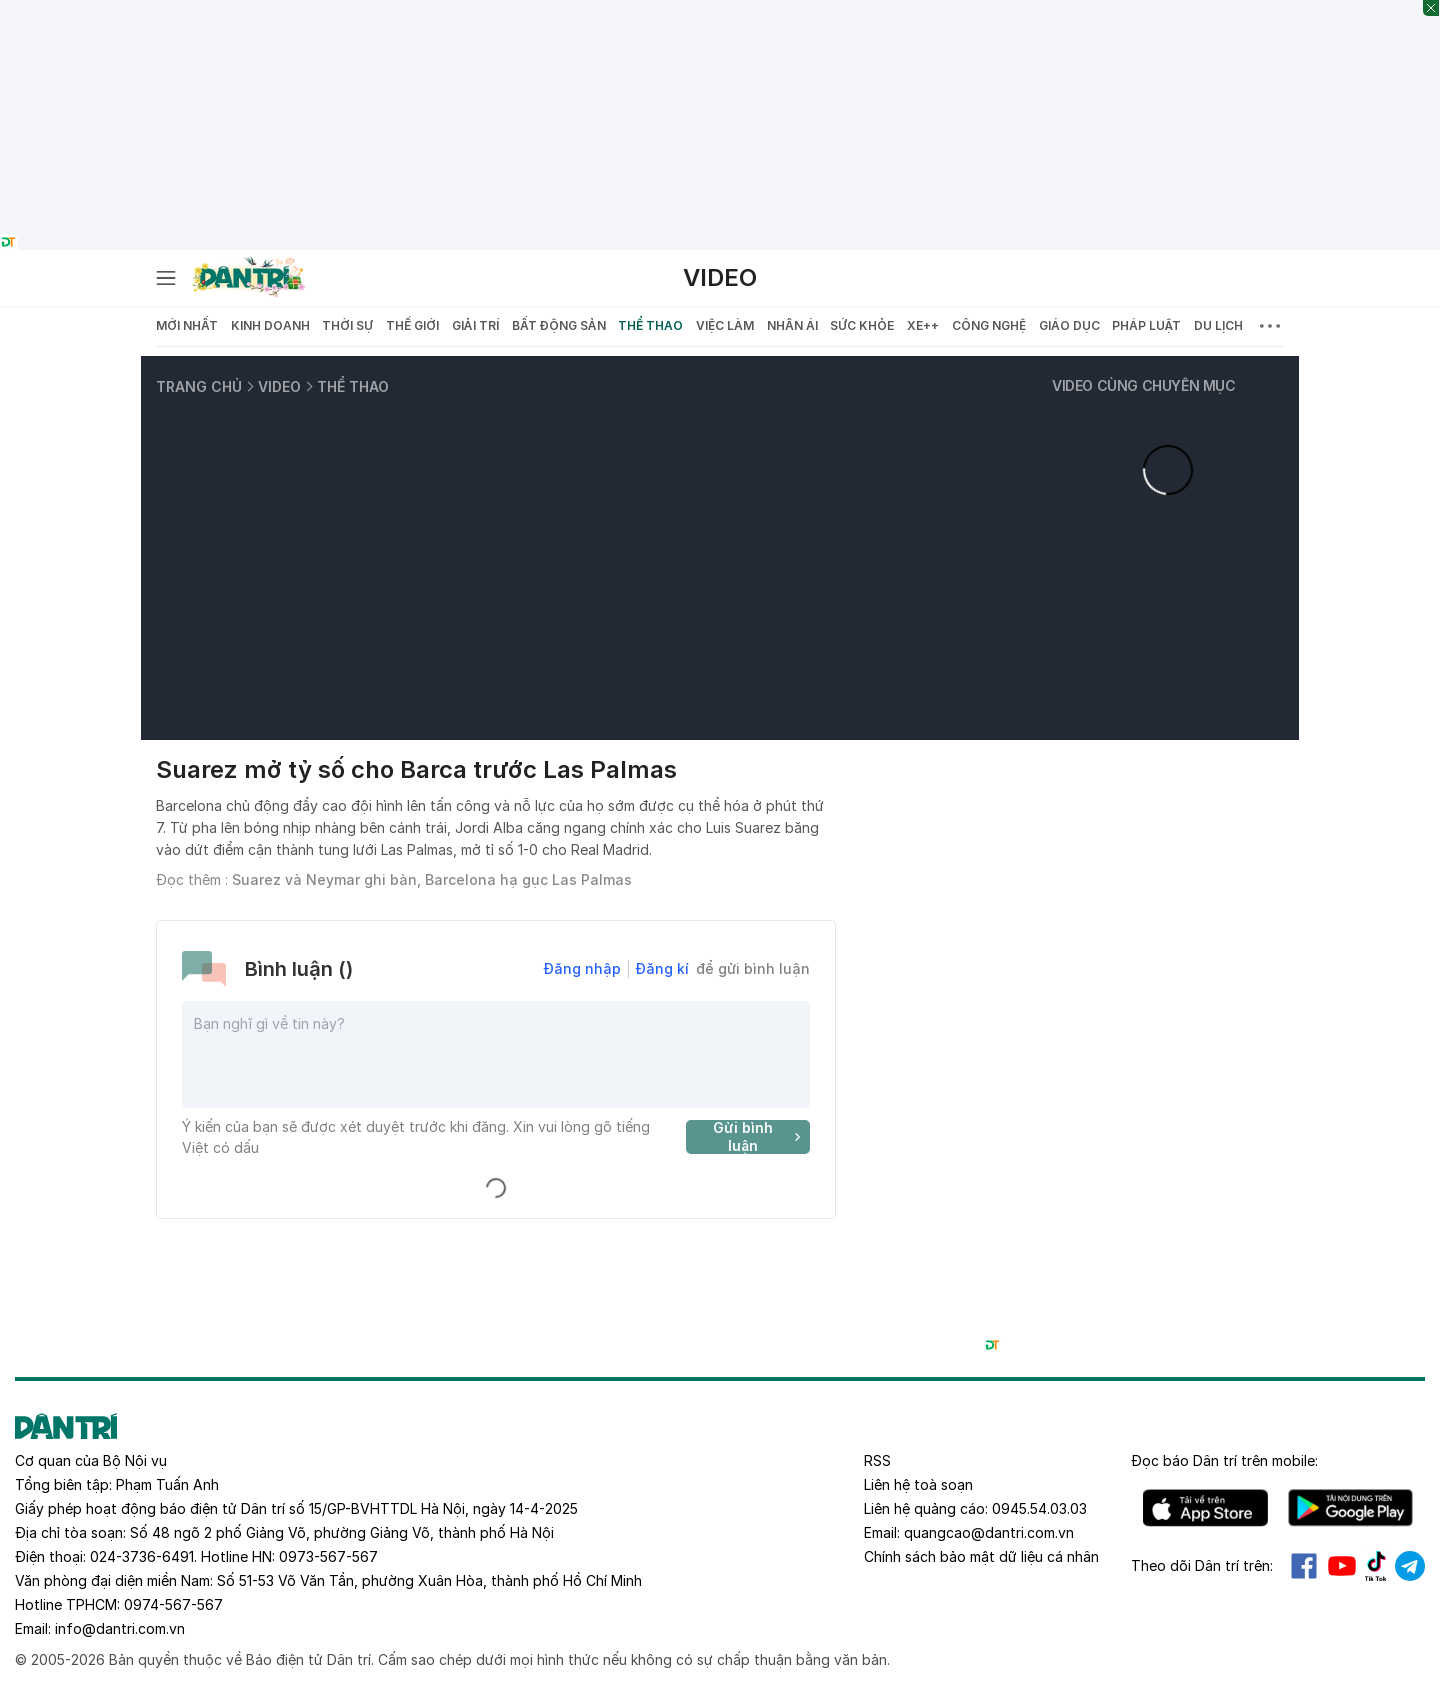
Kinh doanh (270, 325)
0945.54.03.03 (1039, 1508)
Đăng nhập (582, 968)
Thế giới (412, 325)
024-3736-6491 (142, 1556)
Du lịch (1218, 325)
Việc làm (725, 325)
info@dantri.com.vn (120, 1628)
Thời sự (347, 325)
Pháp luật (1146, 325)
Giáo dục (1069, 325)
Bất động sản (559, 325)
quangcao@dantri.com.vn (989, 1532)
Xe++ (923, 325)
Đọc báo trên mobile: (1224, 1460)
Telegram (1410, 1566)
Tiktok (1376, 1566)
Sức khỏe (862, 325)
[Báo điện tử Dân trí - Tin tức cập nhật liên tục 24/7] (249, 278)
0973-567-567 (328, 1556)
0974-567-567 (173, 1604)
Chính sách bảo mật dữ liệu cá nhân (981, 1556)
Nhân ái (792, 325)
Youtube (1342, 1566)
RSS (877, 1460)
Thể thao (650, 325)
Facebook (1304, 1566)
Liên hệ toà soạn (918, 1484)
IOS (1205, 1508)
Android (1350, 1508)
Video (720, 277)
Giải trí (475, 325)
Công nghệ (989, 325)
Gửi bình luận (759, 1137)
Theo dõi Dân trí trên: (1202, 1565)
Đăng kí (662, 968)
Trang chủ (199, 386)
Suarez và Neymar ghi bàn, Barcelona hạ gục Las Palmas (432, 879)
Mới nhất (187, 325)
